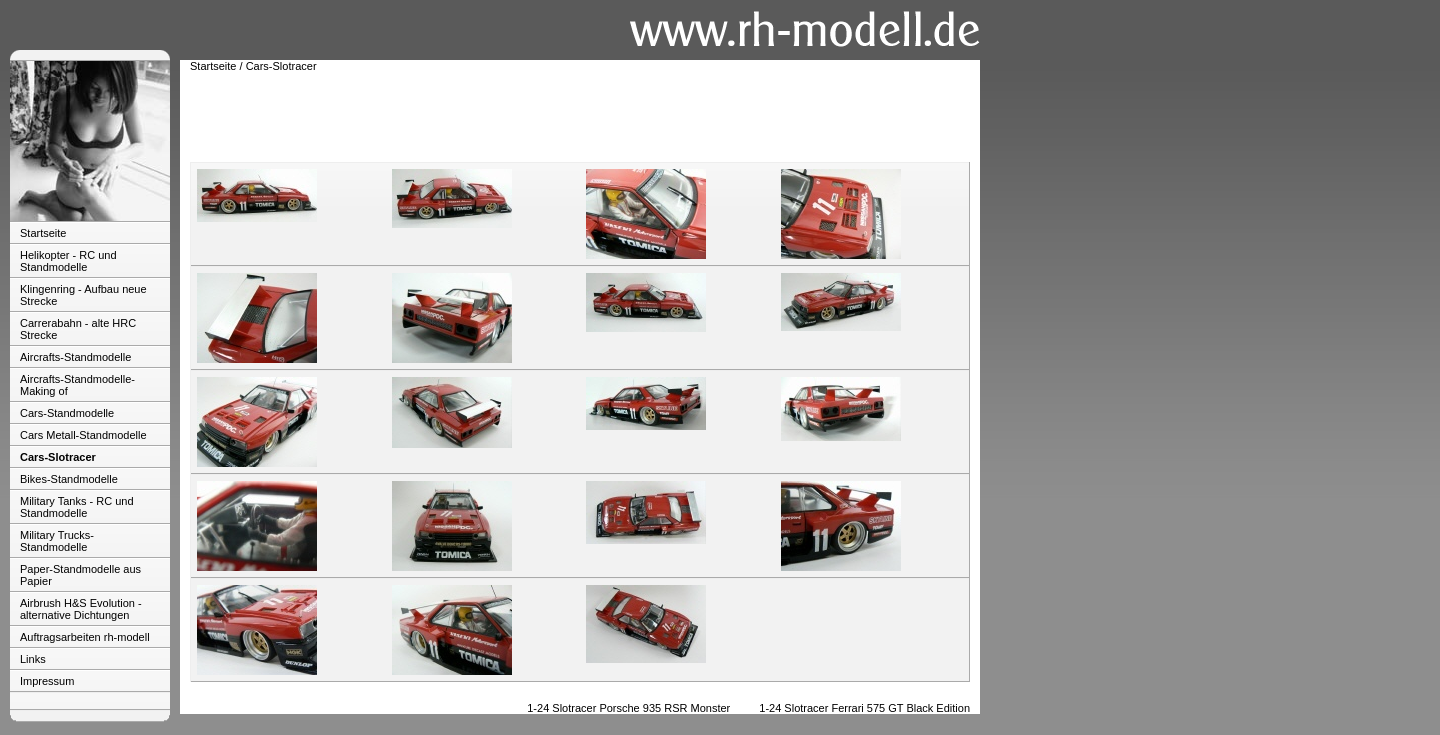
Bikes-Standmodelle (69, 479)
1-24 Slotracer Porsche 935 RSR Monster (628, 708)
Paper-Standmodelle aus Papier (80, 575)
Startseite (43, 233)
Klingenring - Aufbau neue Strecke (83, 295)
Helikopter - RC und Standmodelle (68, 261)
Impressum (47, 681)
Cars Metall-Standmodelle (83, 435)
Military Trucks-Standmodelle (57, 541)
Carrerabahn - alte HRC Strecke (78, 329)
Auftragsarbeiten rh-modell (85, 637)
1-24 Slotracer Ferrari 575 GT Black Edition (864, 708)
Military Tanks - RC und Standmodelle (77, 507)
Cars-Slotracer (58, 457)
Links (33, 659)
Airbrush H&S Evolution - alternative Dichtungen (81, 609)
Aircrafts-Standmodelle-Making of (77, 385)
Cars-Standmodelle (67, 413)
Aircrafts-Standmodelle (75, 357)
